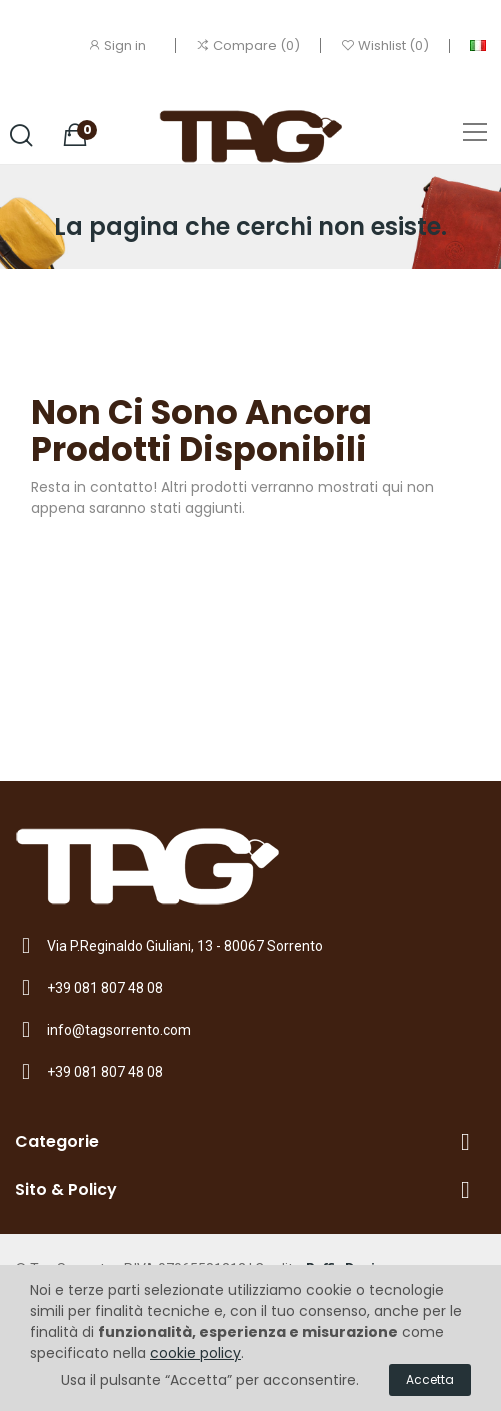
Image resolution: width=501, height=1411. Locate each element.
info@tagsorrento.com (119, 1030)
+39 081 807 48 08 (105, 988)
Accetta (430, 1379)
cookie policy (195, 1353)
